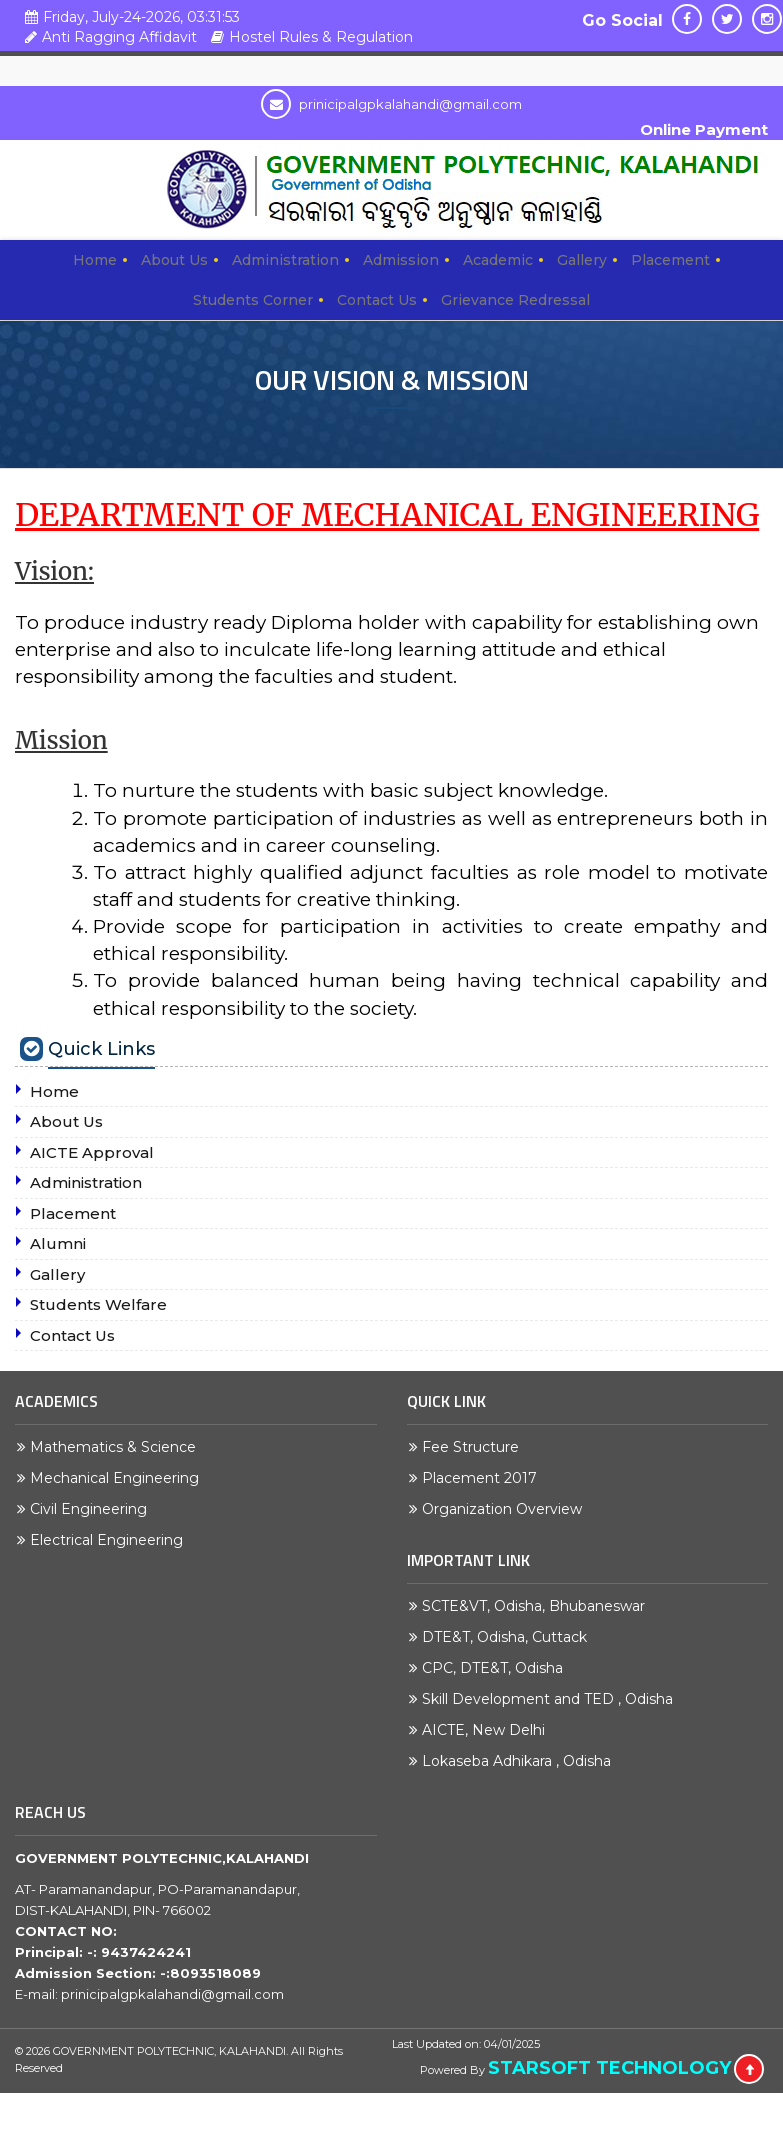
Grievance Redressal (515, 300)
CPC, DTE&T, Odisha (497, 1668)
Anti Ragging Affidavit (108, 37)
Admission (401, 260)
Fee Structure (475, 1447)
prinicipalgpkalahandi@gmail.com (391, 104)
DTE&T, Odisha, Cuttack (509, 1637)
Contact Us (377, 300)
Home (95, 260)
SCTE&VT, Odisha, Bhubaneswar (538, 1606)
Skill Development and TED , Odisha (552, 1699)
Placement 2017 (484, 1478)
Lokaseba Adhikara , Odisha (521, 1761)
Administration (285, 260)
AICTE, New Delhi (488, 1730)
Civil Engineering (93, 1509)
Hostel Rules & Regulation (309, 37)
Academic (498, 260)
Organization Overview (507, 1509)
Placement (670, 260)
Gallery (582, 260)
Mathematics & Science (118, 1447)
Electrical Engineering (111, 1540)
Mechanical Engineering (119, 1478)
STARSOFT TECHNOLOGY (609, 2068)
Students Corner (253, 300)
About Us (174, 260)
